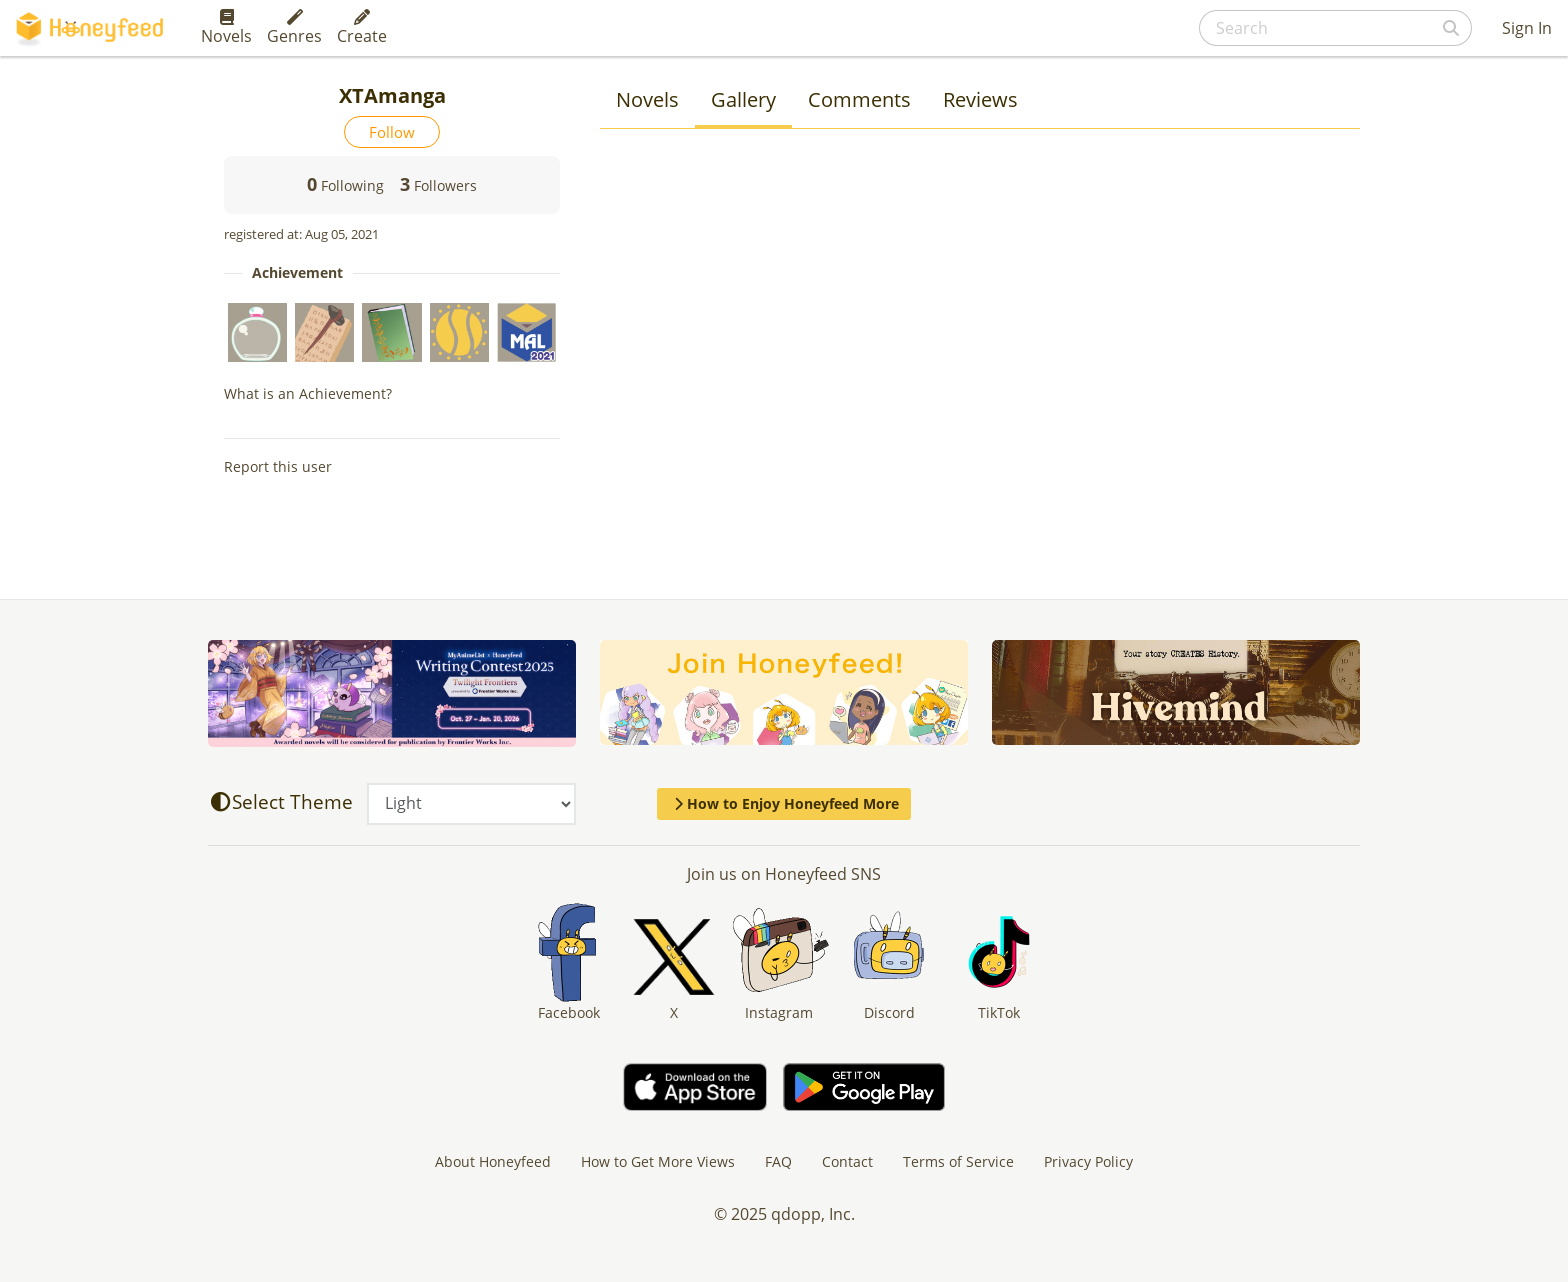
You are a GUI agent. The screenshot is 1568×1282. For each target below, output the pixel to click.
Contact (847, 1161)
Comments (859, 99)
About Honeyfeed (493, 1161)
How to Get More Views (658, 1161)
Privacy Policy (1088, 1161)
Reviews (980, 99)
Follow (392, 132)
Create (362, 28)
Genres (294, 28)
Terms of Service (958, 1161)
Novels (226, 28)
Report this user (278, 466)
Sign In (1527, 28)
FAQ (778, 1161)
